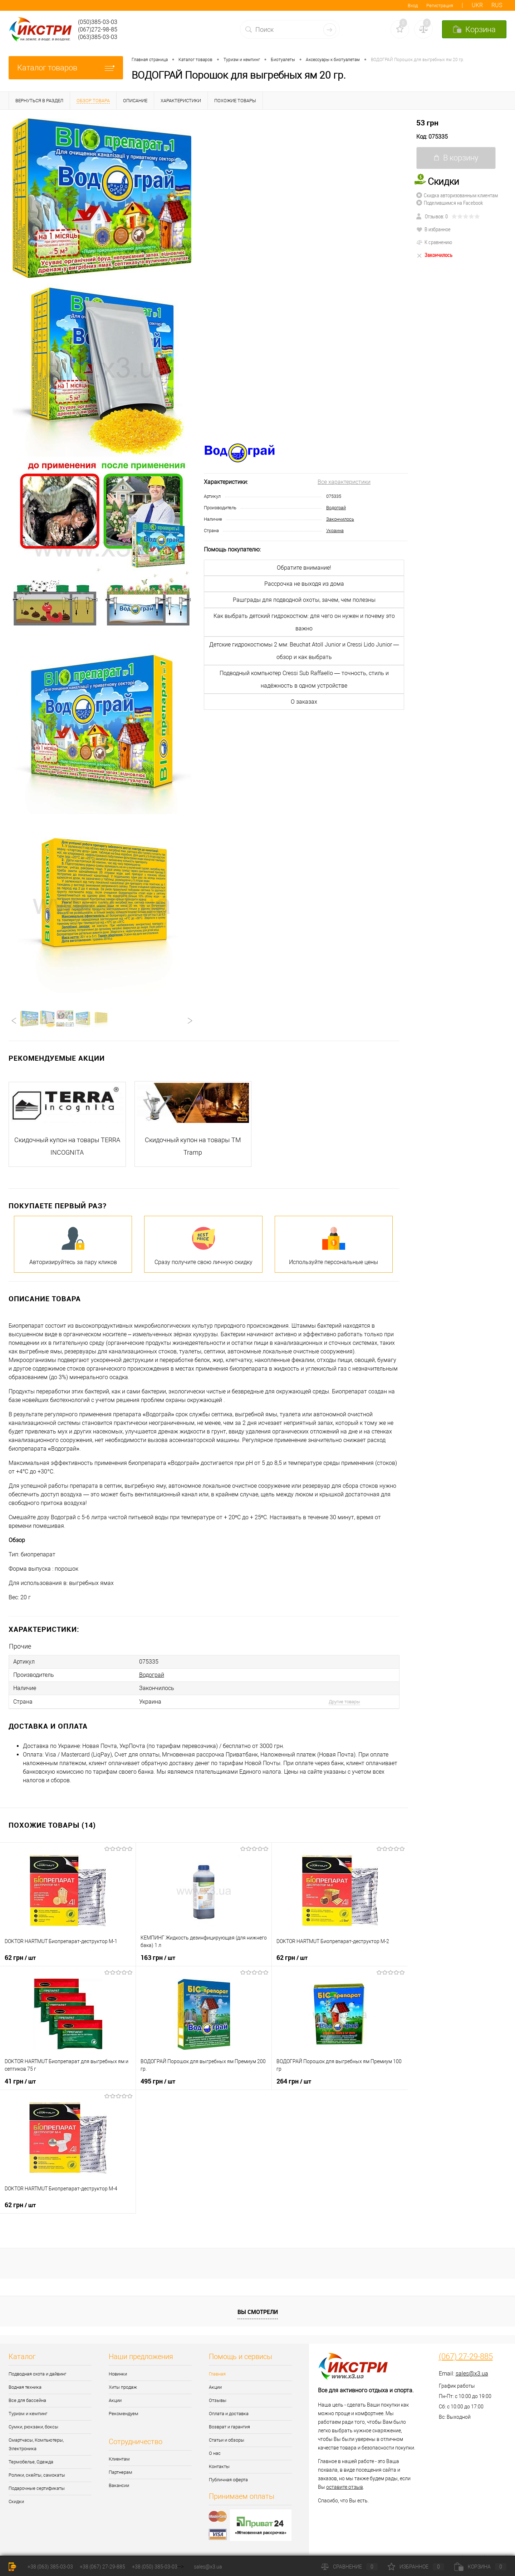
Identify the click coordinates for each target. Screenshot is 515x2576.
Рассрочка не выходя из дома (304, 583)
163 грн (158, 1957)
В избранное (433, 229)
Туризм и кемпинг (28, 2413)
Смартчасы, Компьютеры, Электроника (36, 2444)
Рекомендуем (123, 2413)
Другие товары (344, 1701)
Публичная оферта (228, 2479)
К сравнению (434, 242)
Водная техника (25, 2387)
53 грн (427, 122)
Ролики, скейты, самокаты (37, 2475)
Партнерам (120, 2472)
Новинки (118, 2374)
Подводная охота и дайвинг (37, 2374)
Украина (335, 530)
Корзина (480, 2567)
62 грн (20, 1957)
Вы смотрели (257, 2312)
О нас (215, 2453)
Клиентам (119, 2459)
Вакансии (119, 2485)
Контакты (219, 2466)
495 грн (158, 2081)
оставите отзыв (344, 2487)
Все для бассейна (27, 2400)
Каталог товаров (65, 67)
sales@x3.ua (472, 2373)
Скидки (16, 2501)
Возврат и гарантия (229, 2426)
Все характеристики (344, 482)
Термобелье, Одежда (31, 2461)
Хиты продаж (123, 2387)
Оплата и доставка (229, 2413)
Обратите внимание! (304, 567)
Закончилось (340, 519)
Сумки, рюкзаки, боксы (33, 2426)
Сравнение (349, 2567)
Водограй (336, 507)
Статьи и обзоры (226, 2440)
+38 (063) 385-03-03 (50, 2567)
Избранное (416, 2567)
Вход (413, 5)
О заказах (304, 701)
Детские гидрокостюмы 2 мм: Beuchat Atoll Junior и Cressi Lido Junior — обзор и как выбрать (304, 650)
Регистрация (439, 5)
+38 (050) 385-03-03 (154, 2567)
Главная (217, 2374)
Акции (115, 2400)
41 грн (20, 2081)
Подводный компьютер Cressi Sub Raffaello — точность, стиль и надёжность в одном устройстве (304, 679)
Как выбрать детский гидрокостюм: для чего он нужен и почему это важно (304, 622)
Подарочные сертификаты (37, 2488)
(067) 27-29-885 (466, 2356)
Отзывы (217, 2400)
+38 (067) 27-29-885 (102, 2567)
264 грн (293, 2081)
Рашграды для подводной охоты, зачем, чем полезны (304, 599)
